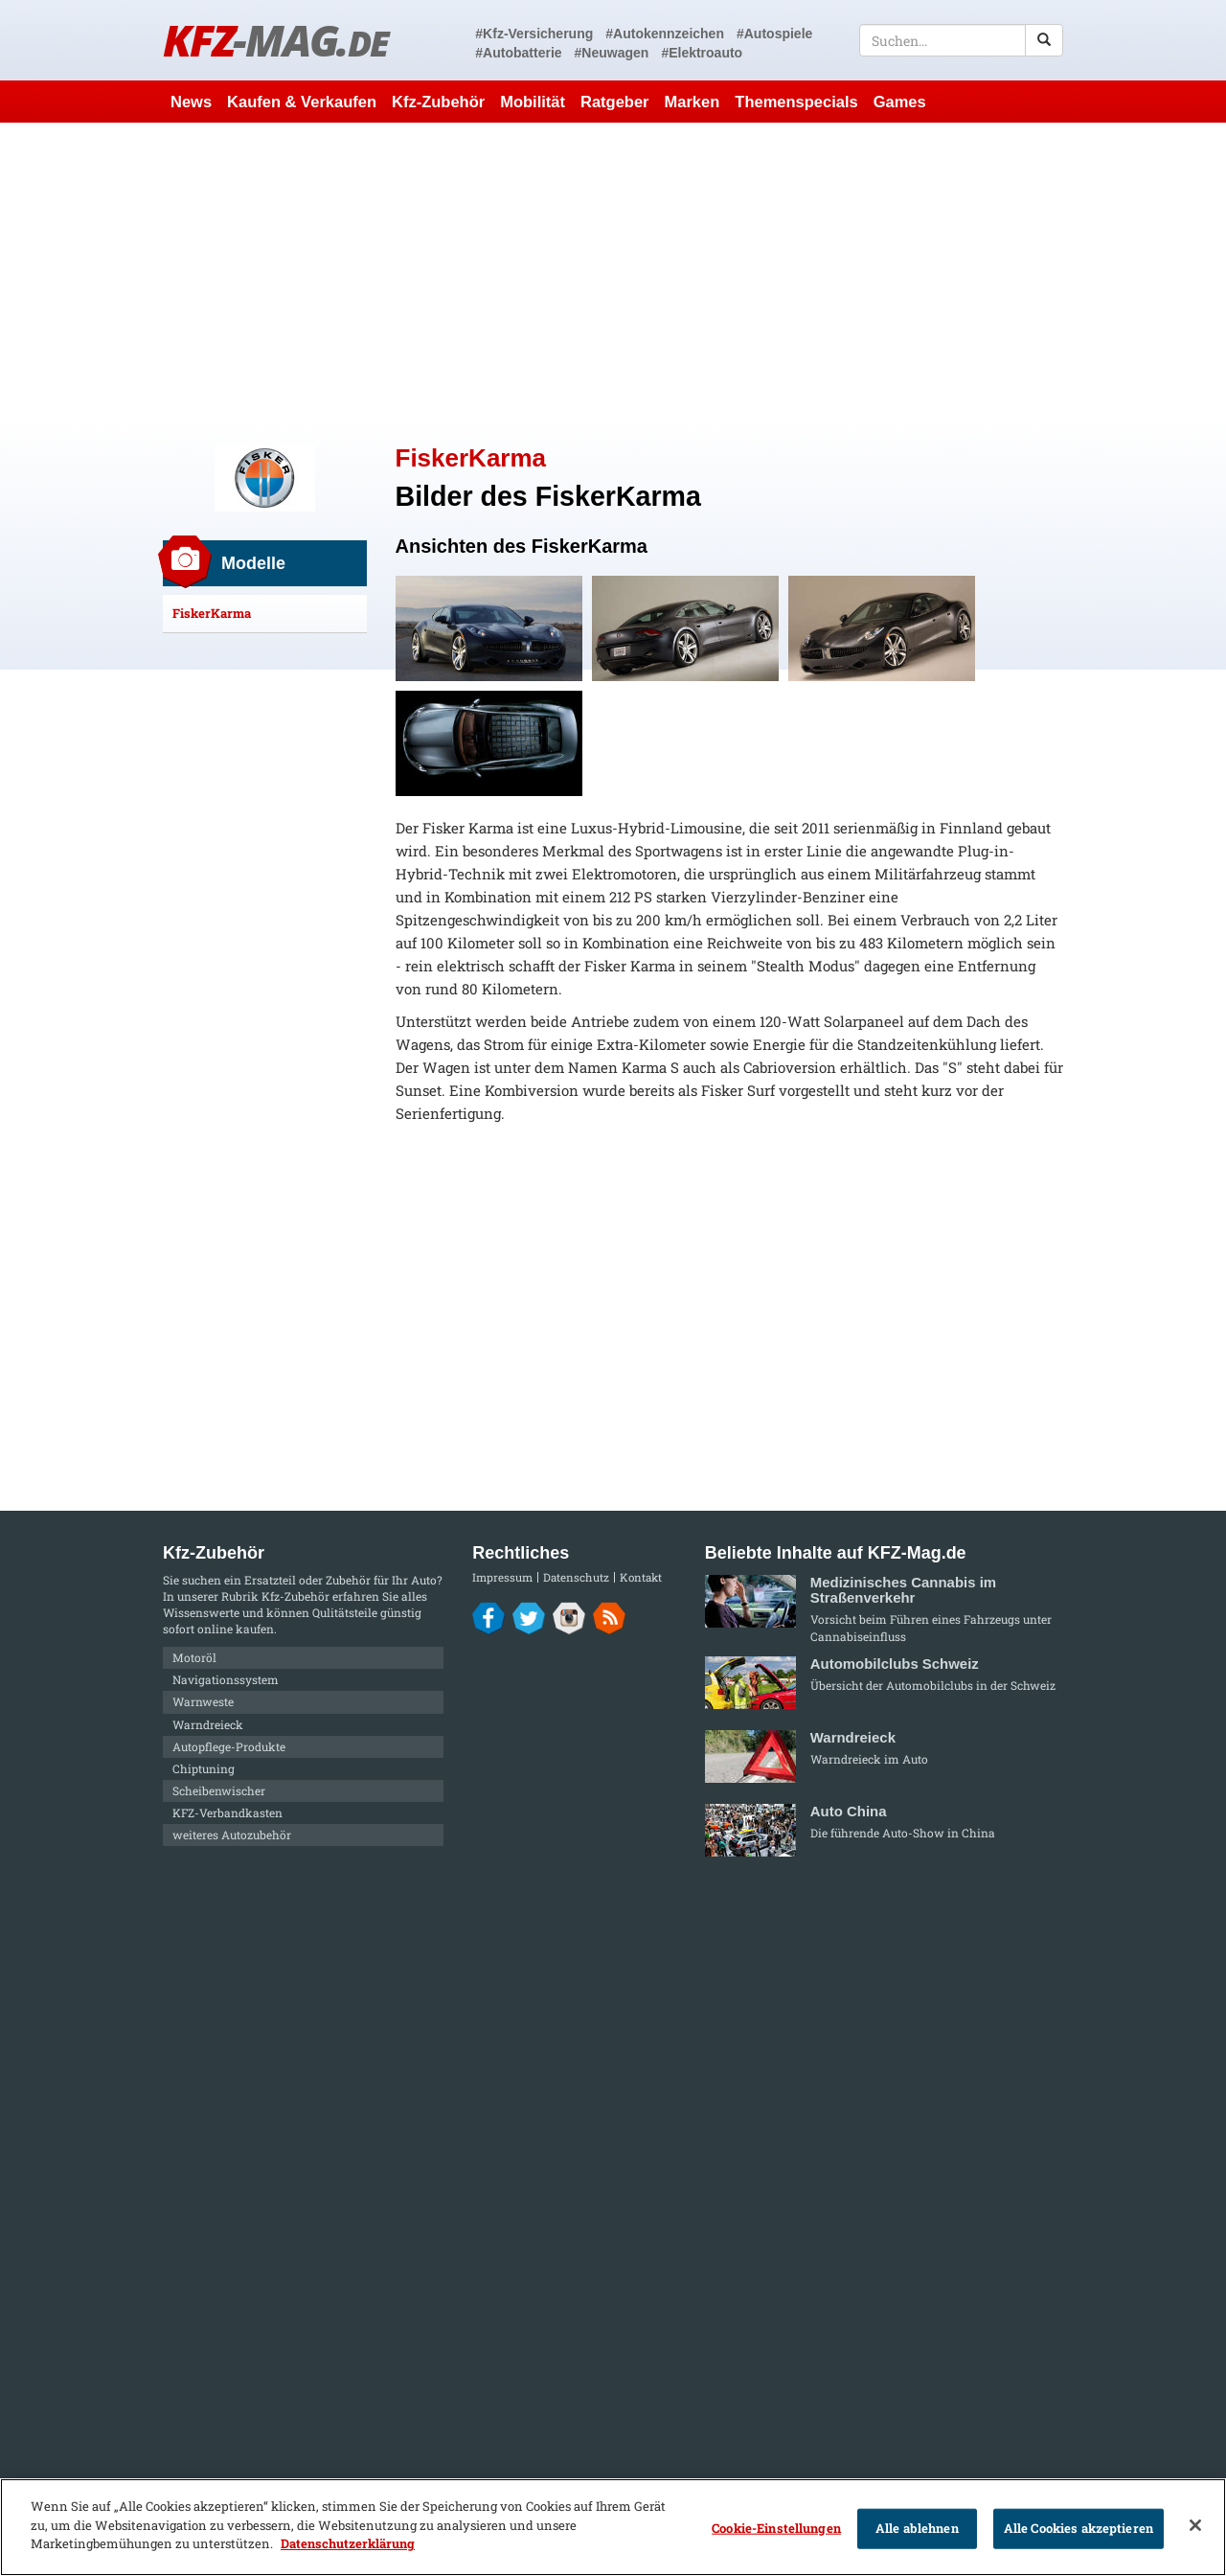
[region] (613, 2527)
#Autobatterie (518, 52)
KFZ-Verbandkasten (227, 1812)
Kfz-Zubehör (438, 101)
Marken (692, 101)
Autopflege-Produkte (228, 1746)
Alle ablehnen (917, 2528)
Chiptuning (203, 1768)
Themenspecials (796, 101)
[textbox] (961, 40)
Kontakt (641, 1577)
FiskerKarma (211, 613)
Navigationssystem (225, 1679)
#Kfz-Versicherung (534, 33)
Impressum (502, 1577)
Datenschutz (576, 1577)
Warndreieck (207, 1724)
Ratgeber (614, 101)
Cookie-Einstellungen (776, 2528)
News (191, 101)
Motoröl (194, 1657)
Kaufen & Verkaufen (301, 101)
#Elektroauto (701, 52)
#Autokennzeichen (664, 33)
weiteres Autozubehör (231, 1834)
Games (900, 101)
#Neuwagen (612, 52)
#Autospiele (774, 33)
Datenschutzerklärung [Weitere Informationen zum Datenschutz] (348, 2543)
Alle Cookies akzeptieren (1078, 2528)
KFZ (275, 40)
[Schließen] (1195, 2525)
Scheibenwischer (218, 1790)
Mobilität (532, 101)
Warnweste (203, 1701)
